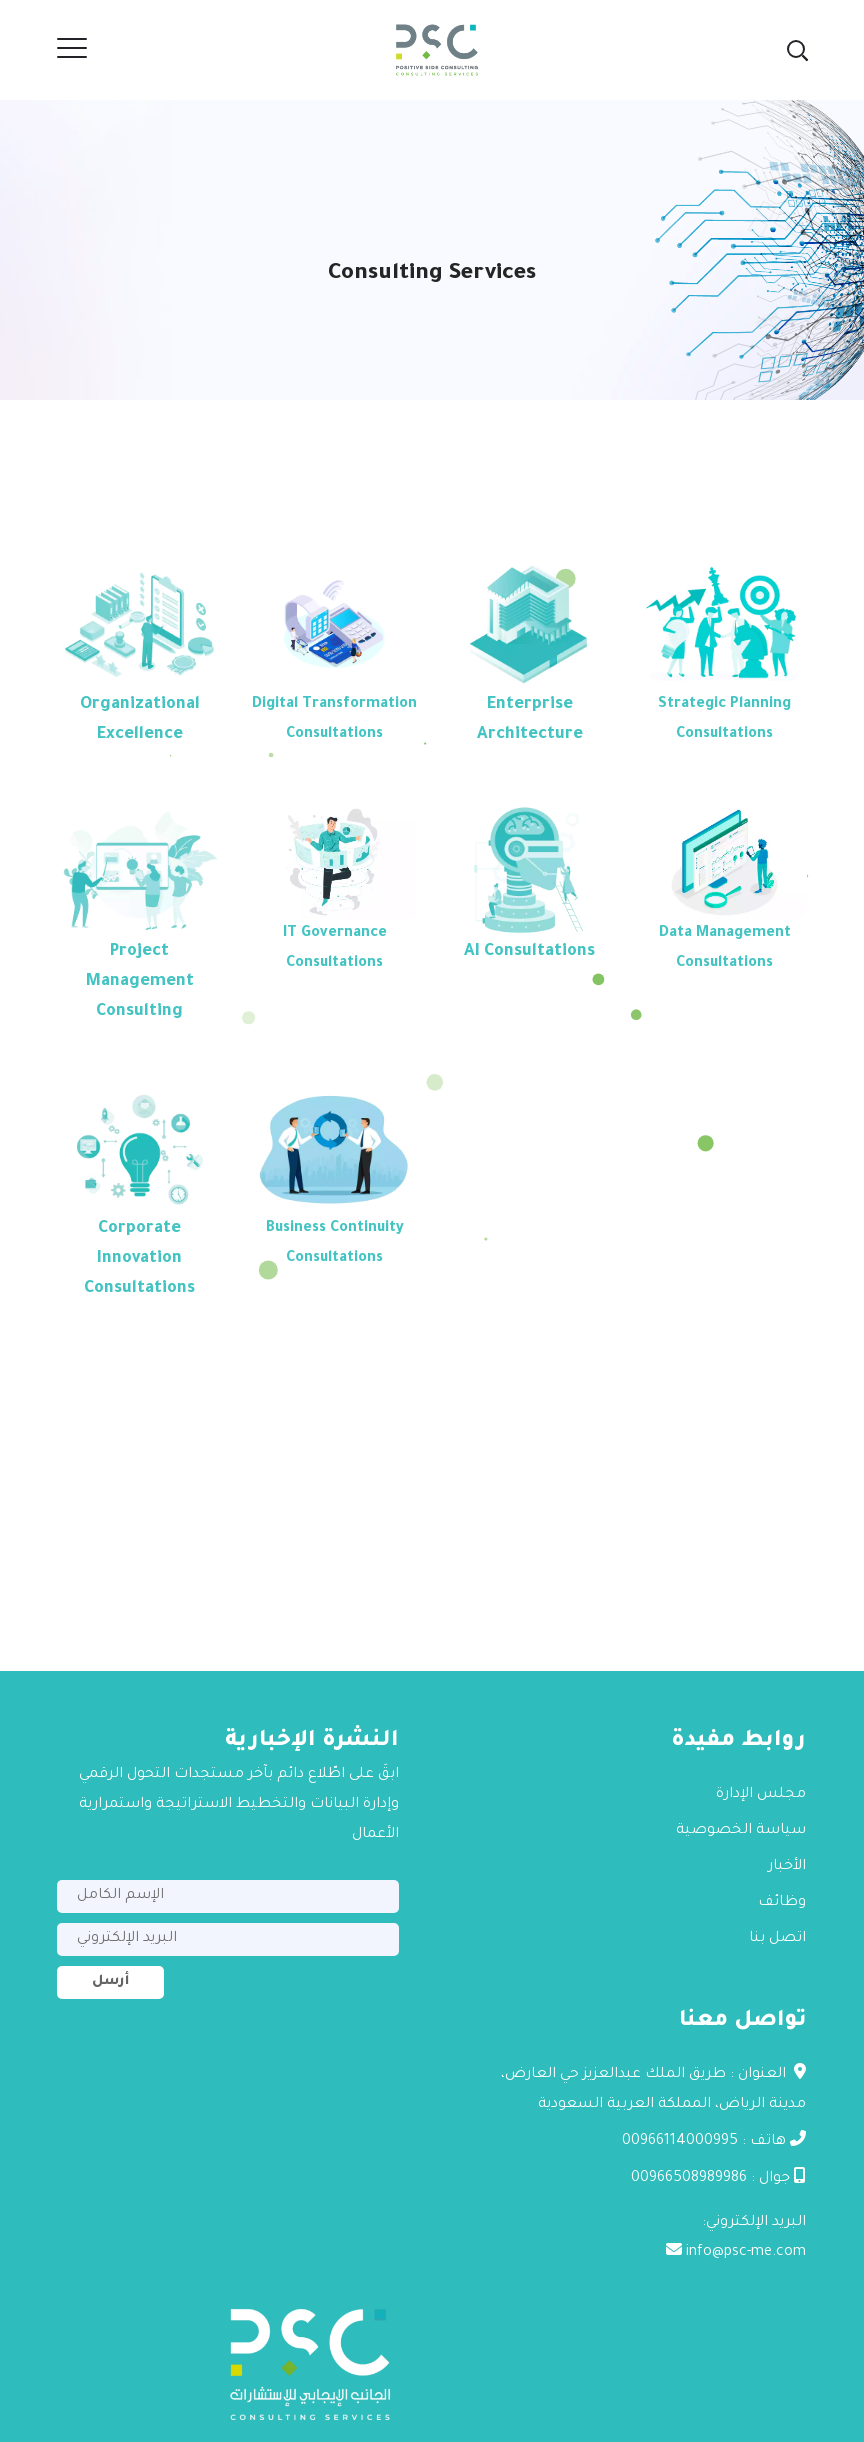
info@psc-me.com (746, 2253)
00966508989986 (689, 2179)
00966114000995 (680, 2142)
